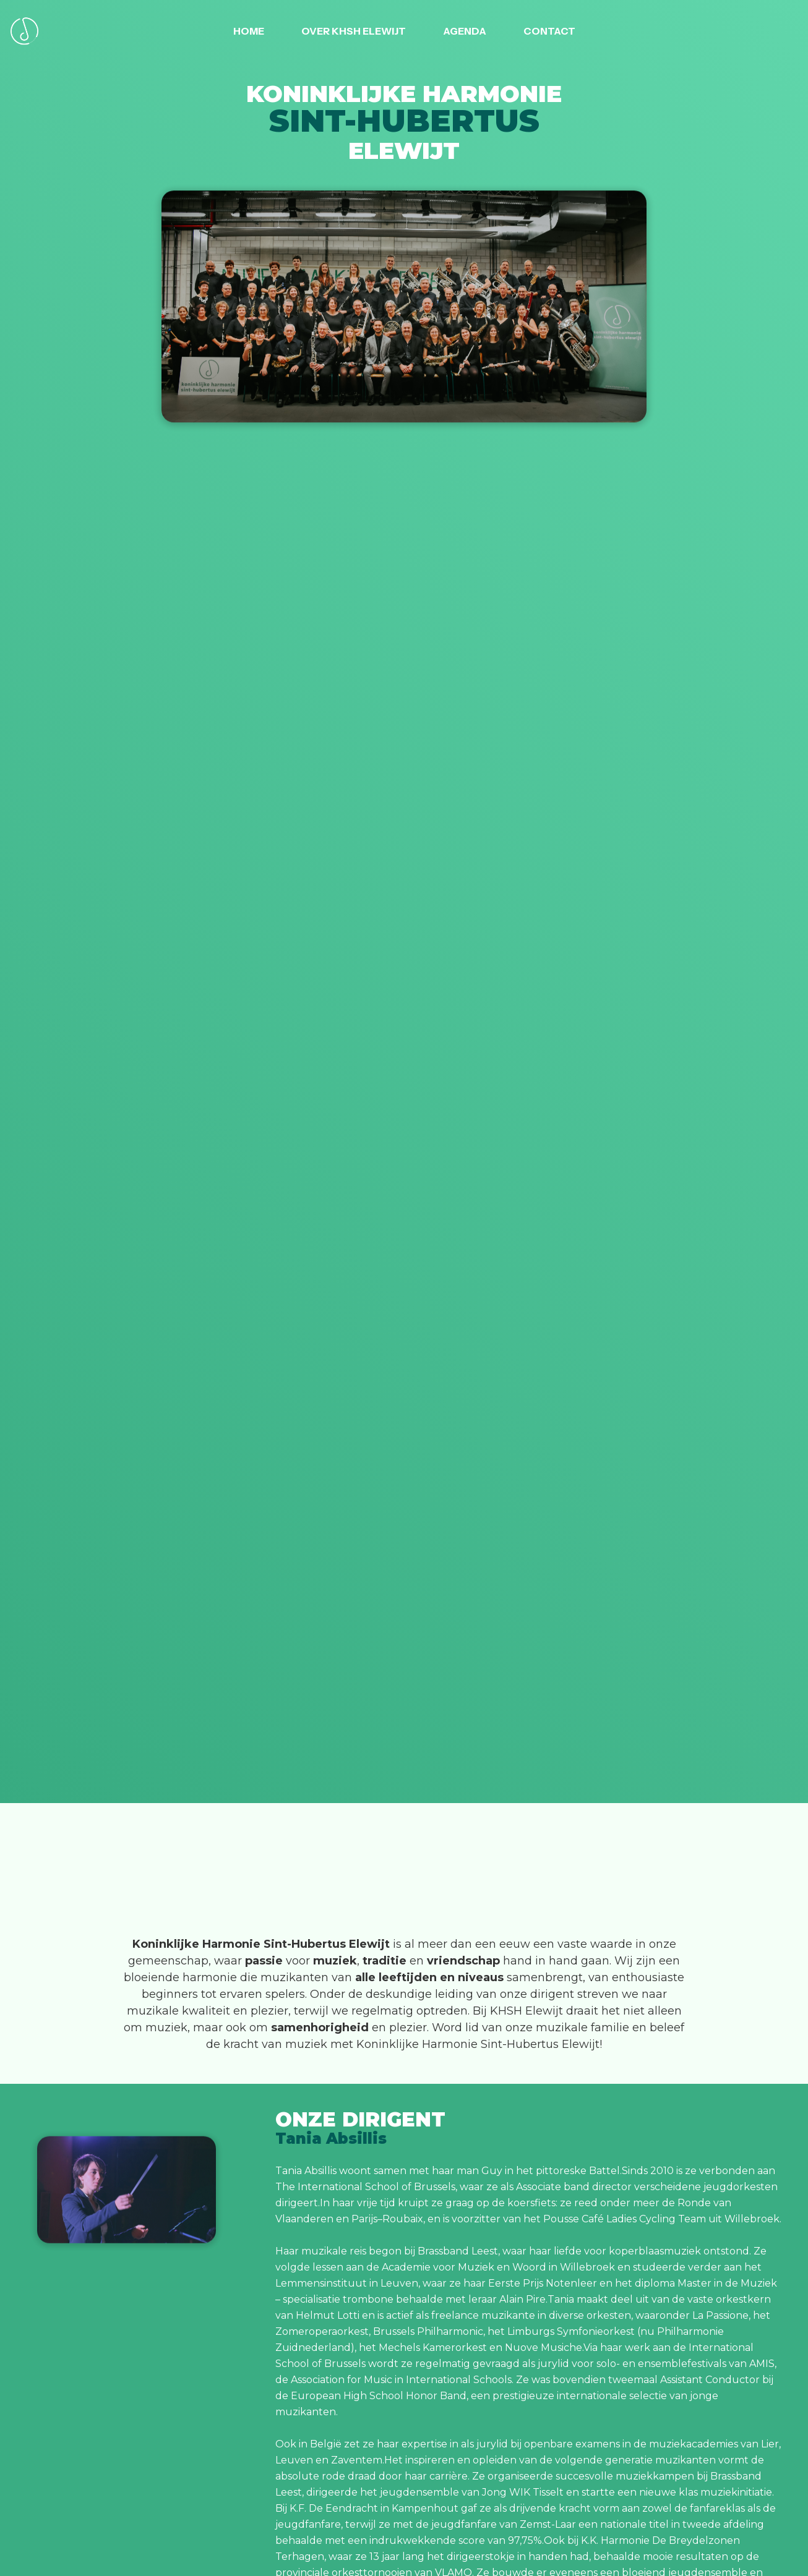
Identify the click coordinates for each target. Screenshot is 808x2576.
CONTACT (549, 31)
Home (248, 31)
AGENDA (464, 31)
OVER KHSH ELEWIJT (353, 31)
